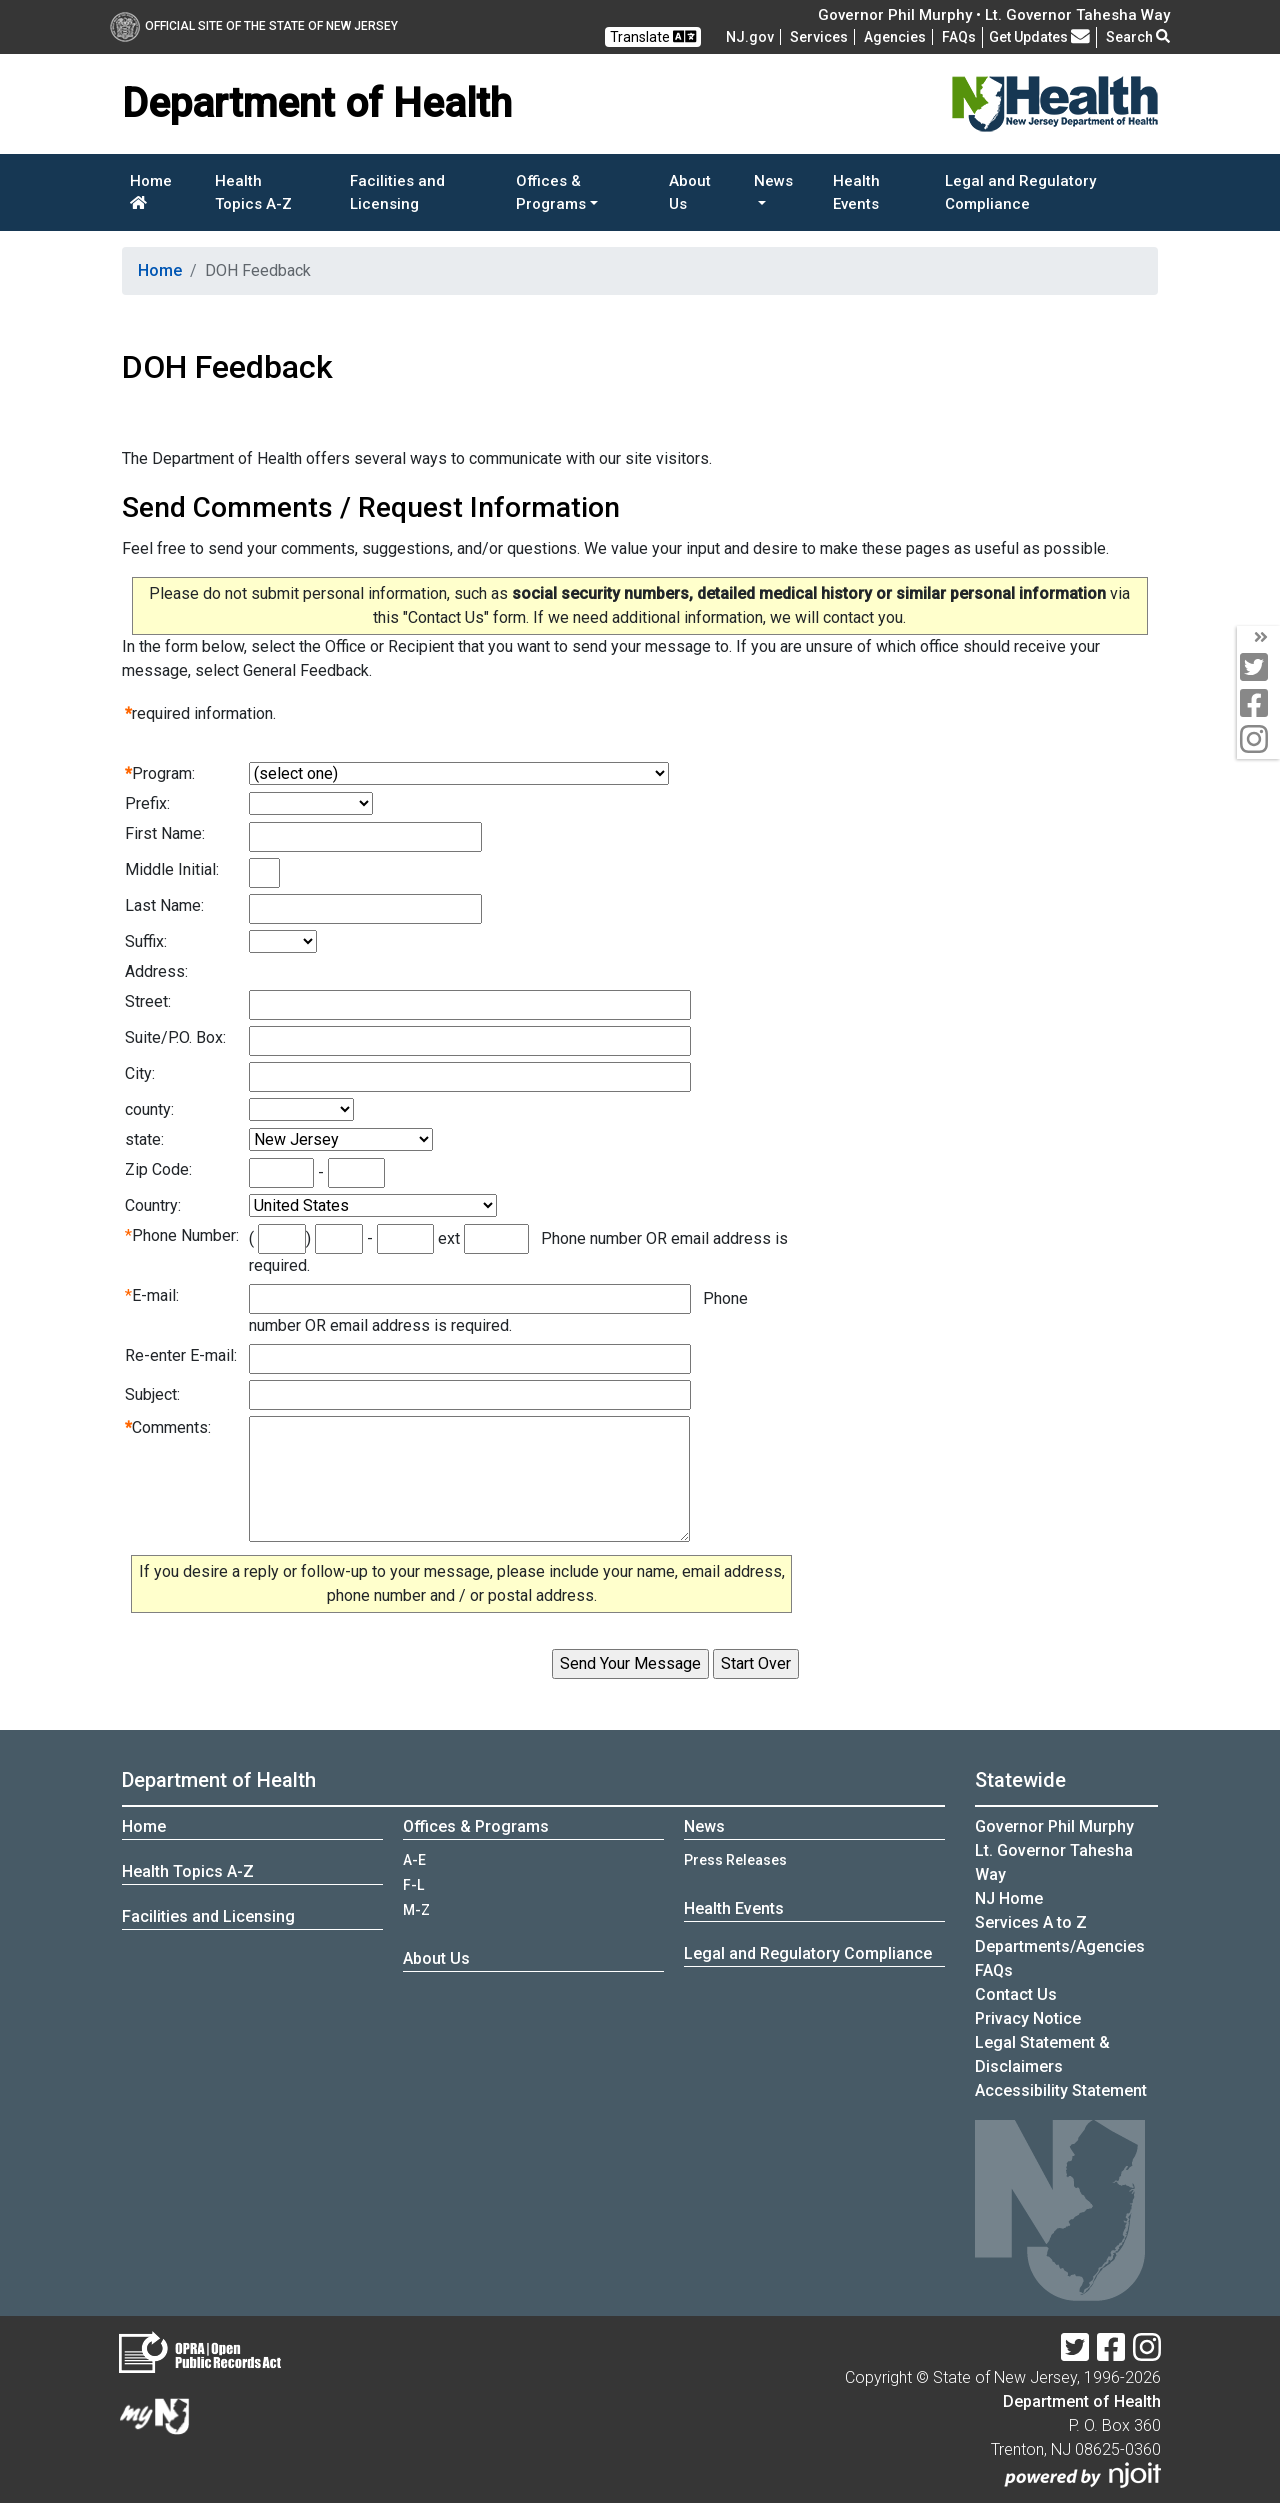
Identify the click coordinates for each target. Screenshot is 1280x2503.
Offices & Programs (476, 1826)
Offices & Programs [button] (551, 192)
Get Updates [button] (1039, 37)
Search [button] (1138, 37)
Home (151, 191)
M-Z (416, 1910)
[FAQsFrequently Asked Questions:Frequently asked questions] (959, 37)
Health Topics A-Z (253, 192)
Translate (653, 36)
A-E (414, 1860)
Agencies (895, 37)
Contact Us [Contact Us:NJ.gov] (1016, 1994)
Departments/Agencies (1060, 1946)
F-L (413, 1885)
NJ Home (1009, 1898)
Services (819, 37)
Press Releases (735, 1860)
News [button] (773, 181)
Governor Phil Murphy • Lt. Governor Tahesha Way (994, 15)
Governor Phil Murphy (1054, 1826)
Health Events (856, 192)
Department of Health (219, 1780)
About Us (690, 192)
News (704, 1826)
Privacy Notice (1028, 2018)
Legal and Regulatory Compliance (1020, 192)
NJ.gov (750, 37)
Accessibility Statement (1061, 2090)
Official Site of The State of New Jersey (254, 26)
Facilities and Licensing (397, 192)
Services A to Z (1031, 1922)
